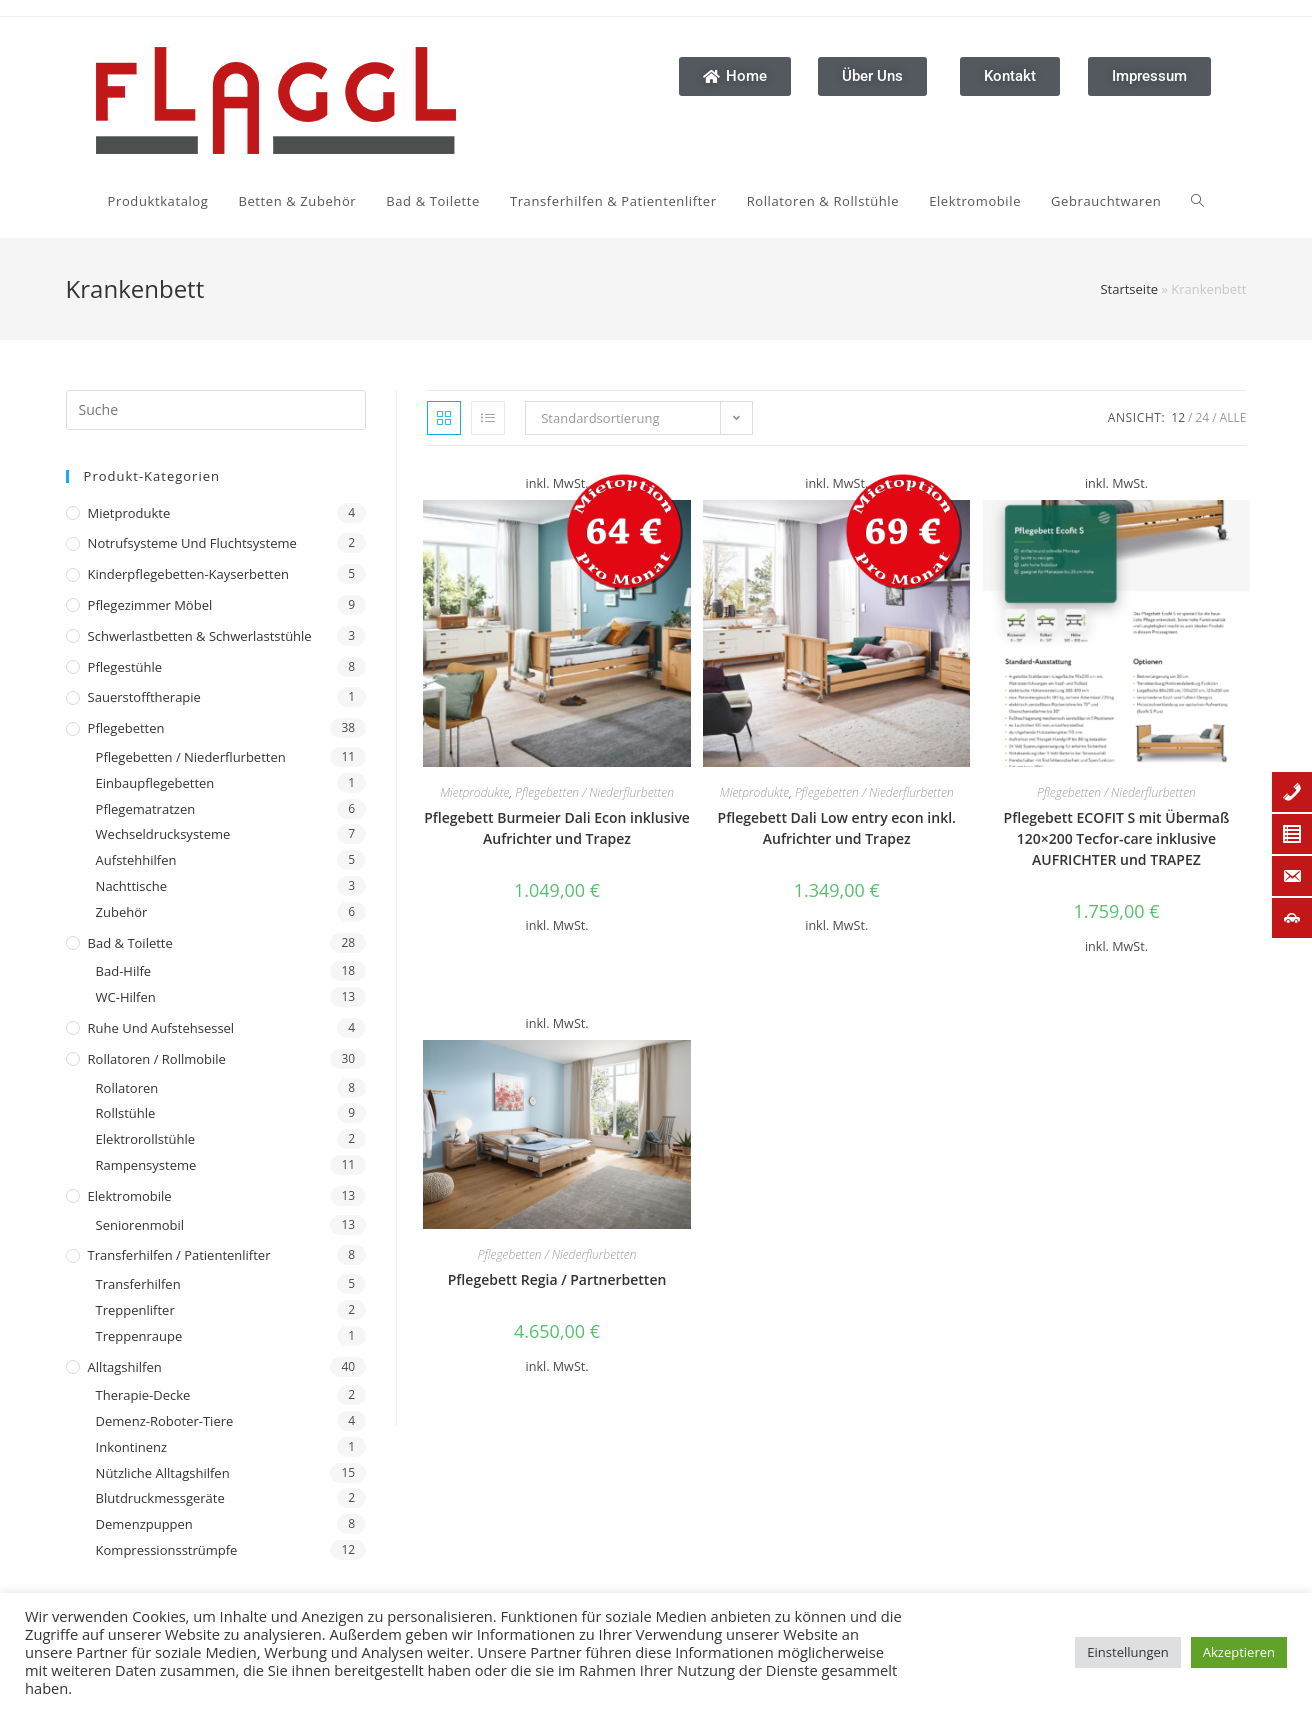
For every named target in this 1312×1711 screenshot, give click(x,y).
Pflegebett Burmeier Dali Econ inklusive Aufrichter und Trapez (557, 828)
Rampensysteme (146, 1165)
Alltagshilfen (125, 1367)
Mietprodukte (129, 513)
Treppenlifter (135, 1310)
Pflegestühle (125, 667)
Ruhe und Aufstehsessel (161, 1028)
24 (1202, 417)
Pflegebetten (126, 728)
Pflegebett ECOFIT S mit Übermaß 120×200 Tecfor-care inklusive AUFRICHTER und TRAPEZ (1117, 838)
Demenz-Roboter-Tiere (165, 1421)
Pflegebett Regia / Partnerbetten (557, 1279)
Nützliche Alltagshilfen (163, 1473)
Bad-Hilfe (124, 971)
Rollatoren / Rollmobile (157, 1059)
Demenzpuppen (144, 1524)
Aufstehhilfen (136, 860)
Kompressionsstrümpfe (167, 1550)
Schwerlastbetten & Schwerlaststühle (200, 636)
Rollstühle (126, 1113)
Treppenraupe (139, 1336)
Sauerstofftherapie (144, 697)
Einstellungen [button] (1127, 1652)
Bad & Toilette (130, 943)
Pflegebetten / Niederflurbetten (191, 757)
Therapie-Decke (143, 1395)
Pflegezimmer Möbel (150, 605)
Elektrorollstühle (145, 1139)
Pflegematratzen (146, 809)
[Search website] (1197, 201)
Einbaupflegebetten (155, 783)
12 (1178, 417)
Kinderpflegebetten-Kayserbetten (188, 574)
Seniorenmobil (140, 1225)
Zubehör (122, 912)
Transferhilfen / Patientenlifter (179, 1255)
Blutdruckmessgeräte (160, 1498)
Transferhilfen (138, 1284)
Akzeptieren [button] (1239, 1652)
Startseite (1129, 289)
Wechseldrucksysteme (163, 834)
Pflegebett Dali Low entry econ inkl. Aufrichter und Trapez (837, 828)
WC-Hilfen (126, 997)
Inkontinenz (131, 1447)
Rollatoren (127, 1088)
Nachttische (131, 886)
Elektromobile (130, 1196)
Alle (1233, 417)
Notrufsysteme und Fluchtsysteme (192, 543)
